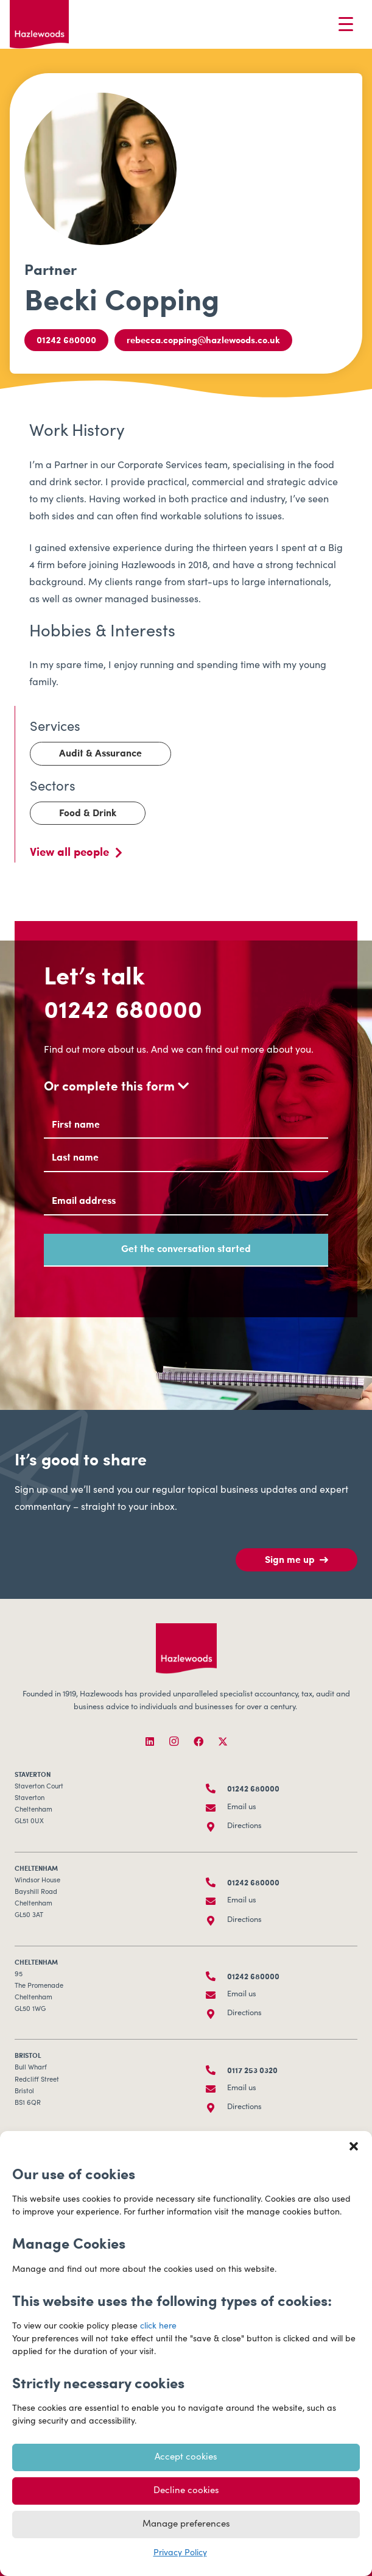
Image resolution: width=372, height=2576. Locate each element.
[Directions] (217, 1827)
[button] (354, 2146)
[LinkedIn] (150, 1741)
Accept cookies (186, 2457)
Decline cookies (186, 2491)
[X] (223, 1741)
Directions (244, 1827)
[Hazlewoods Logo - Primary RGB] (39, 24)
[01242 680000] (217, 1788)
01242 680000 (123, 1008)
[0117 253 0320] (217, 2070)
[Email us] (217, 1808)
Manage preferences (186, 2524)
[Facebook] (198, 1741)
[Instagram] (174, 1741)
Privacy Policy (180, 2553)
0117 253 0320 (252, 2070)
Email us (241, 1808)
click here (158, 2326)
